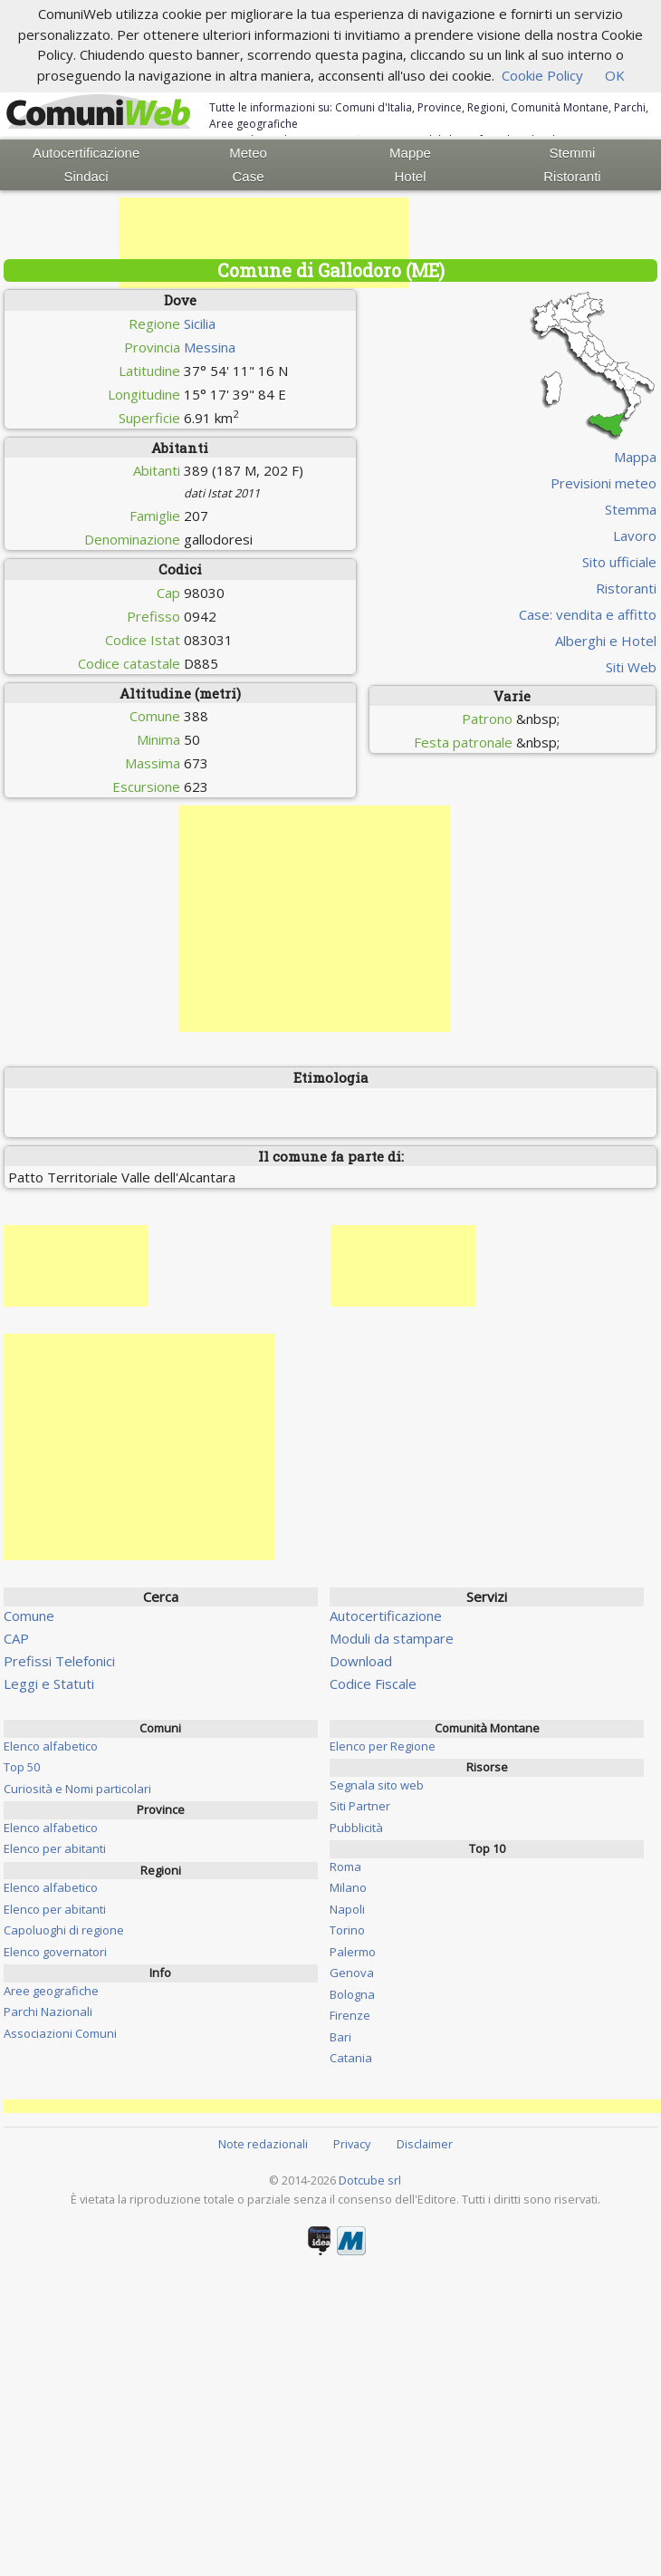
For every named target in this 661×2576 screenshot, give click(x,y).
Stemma (630, 509)
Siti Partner (360, 1806)
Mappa (635, 457)
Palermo (353, 1952)
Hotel (410, 176)
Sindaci (86, 176)
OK (615, 75)
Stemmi (573, 152)
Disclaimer (425, 2144)
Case (248, 176)
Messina (209, 347)
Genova (352, 1972)
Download (361, 1661)
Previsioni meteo (603, 483)
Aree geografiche (51, 1991)
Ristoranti (571, 176)
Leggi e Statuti (49, 1683)
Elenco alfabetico (51, 1746)
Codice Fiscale (373, 1683)
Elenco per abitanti (55, 1848)
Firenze (350, 2015)
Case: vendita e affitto (587, 614)
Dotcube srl (370, 2180)
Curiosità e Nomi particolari (77, 1788)
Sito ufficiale (619, 562)
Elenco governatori (55, 1952)
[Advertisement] (263, 243)
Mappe (410, 152)
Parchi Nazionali (48, 2011)
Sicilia (200, 323)
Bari (340, 2037)
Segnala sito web (377, 1785)
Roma (345, 1866)
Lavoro (634, 535)
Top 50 (22, 1767)
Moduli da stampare (392, 1638)
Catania (351, 2058)
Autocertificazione (86, 152)
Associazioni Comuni (60, 2033)
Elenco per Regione (383, 1746)
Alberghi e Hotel (605, 641)
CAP (16, 1638)
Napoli (347, 1909)
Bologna (352, 1994)
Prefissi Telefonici (59, 1661)
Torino (347, 1930)
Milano (348, 1887)
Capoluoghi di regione (64, 1930)
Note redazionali (263, 2144)
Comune (29, 1615)
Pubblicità (356, 1827)
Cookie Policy (542, 75)
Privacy (351, 2144)
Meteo (248, 152)
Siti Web (631, 667)
